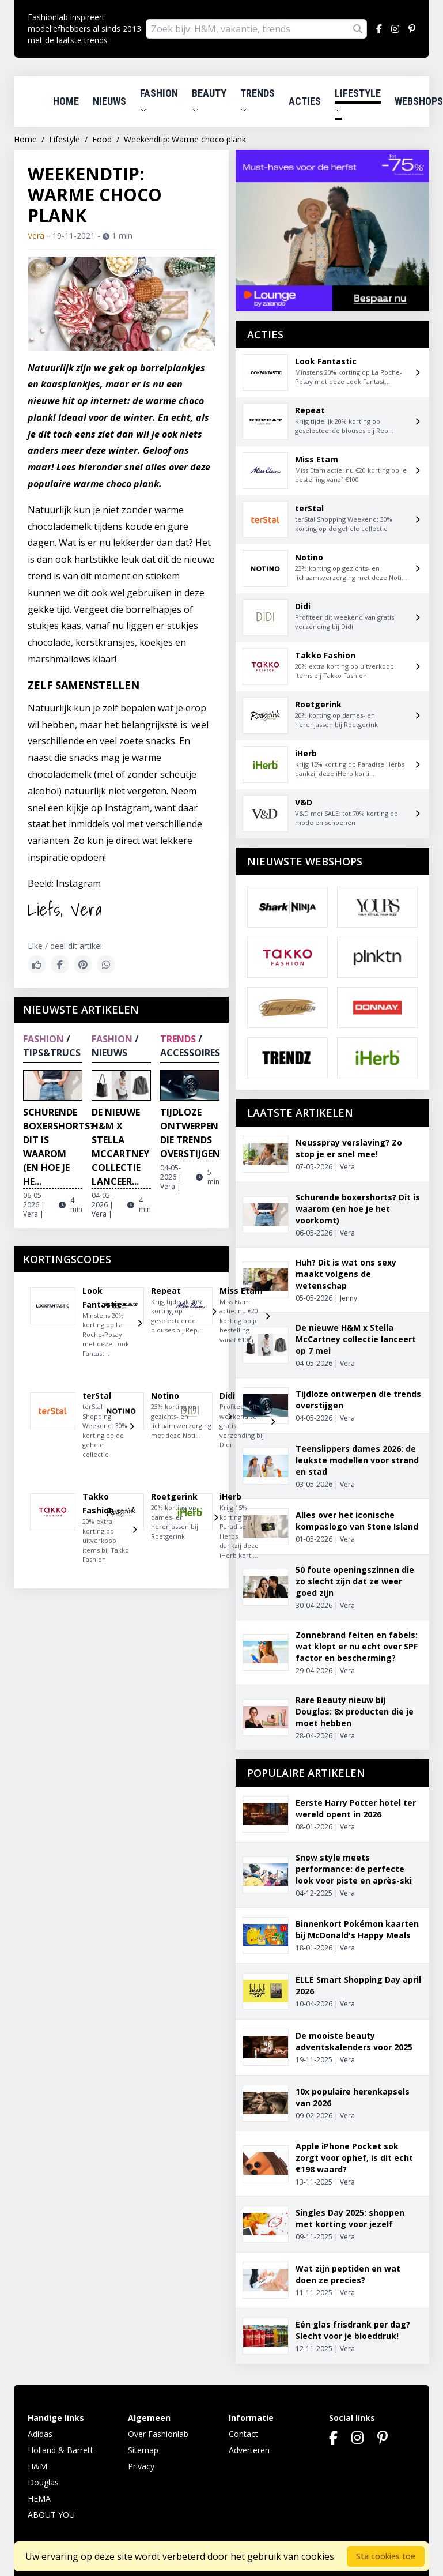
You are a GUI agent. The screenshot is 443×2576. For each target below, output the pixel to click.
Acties (305, 101)
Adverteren (249, 2450)
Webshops (419, 101)
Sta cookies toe (385, 2556)
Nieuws (109, 101)
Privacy (141, 2466)
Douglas (43, 2482)
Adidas (40, 2433)
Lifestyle (358, 100)
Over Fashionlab (158, 2433)
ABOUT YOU (51, 2514)
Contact (243, 2433)
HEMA (39, 2498)
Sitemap (143, 2450)
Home (66, 101)
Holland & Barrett (60, 2450)
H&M (37, 2466)
